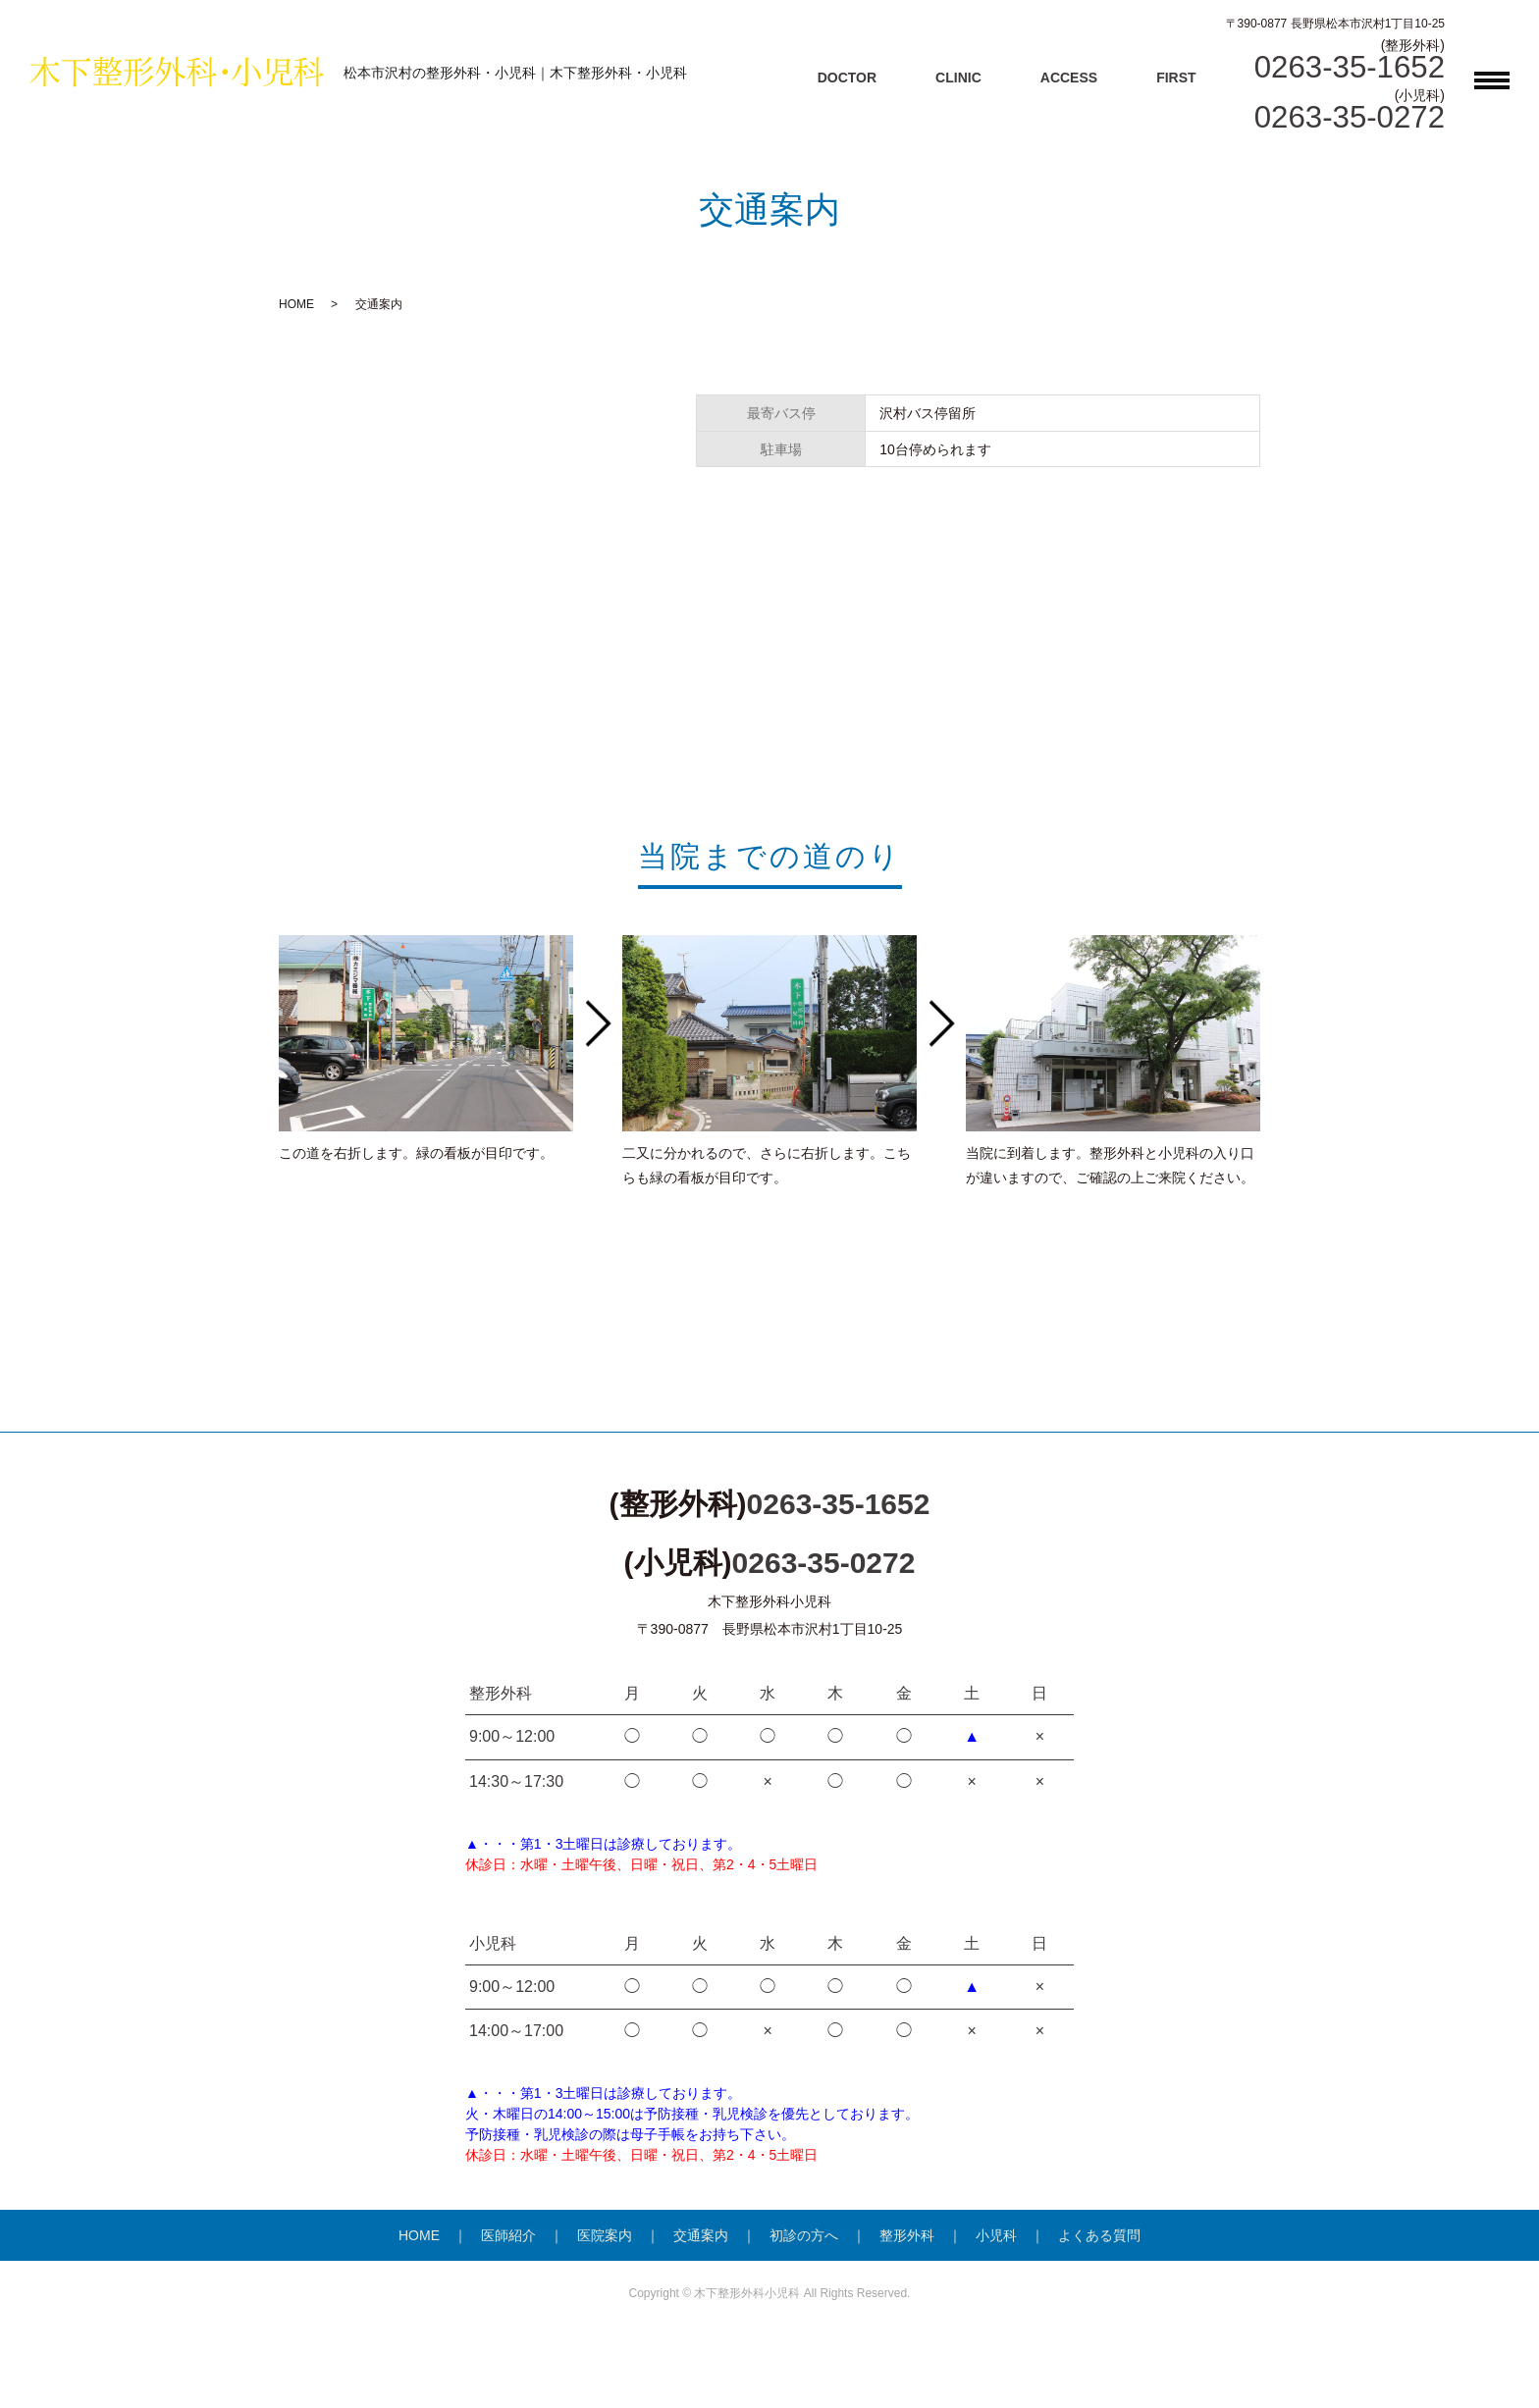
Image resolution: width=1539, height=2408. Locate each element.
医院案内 (604, 2235)
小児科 (996, 2235)
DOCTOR (847, 77)
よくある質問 (1099, 2235)
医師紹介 (508, 2235)
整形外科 (906, 2235)
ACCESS (1068, 77)
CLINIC (958, 77)
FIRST (1175, 77)
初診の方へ (804, 2235)
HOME (296, 304)
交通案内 (700, 2235)
